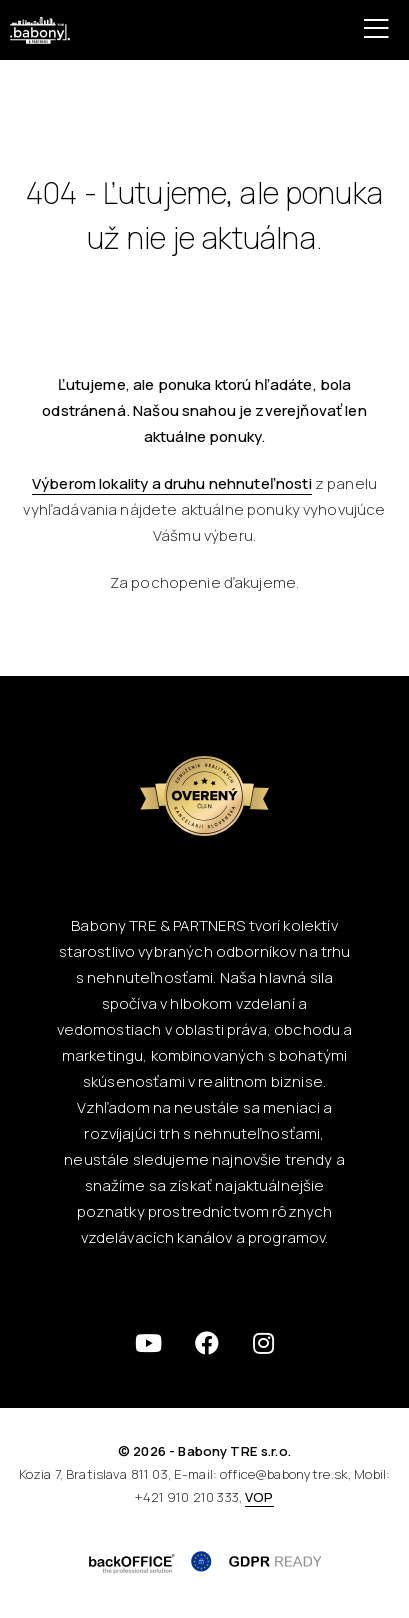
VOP (259, 1497)
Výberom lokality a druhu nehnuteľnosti (172, 483)
